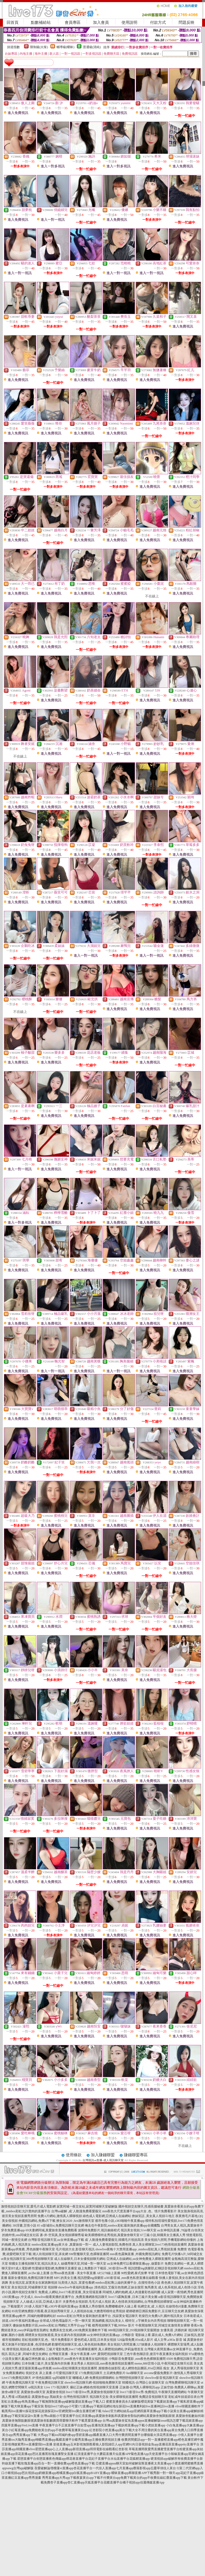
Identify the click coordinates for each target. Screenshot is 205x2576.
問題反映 (186, 22)
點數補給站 (41, 22)
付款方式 (158, 22)
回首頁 (12, 22)
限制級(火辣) (39, 47)
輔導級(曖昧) (65, 47)
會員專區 (73, 22)
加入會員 (101, 22)
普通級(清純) (92, 47)
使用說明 (129, 22)
